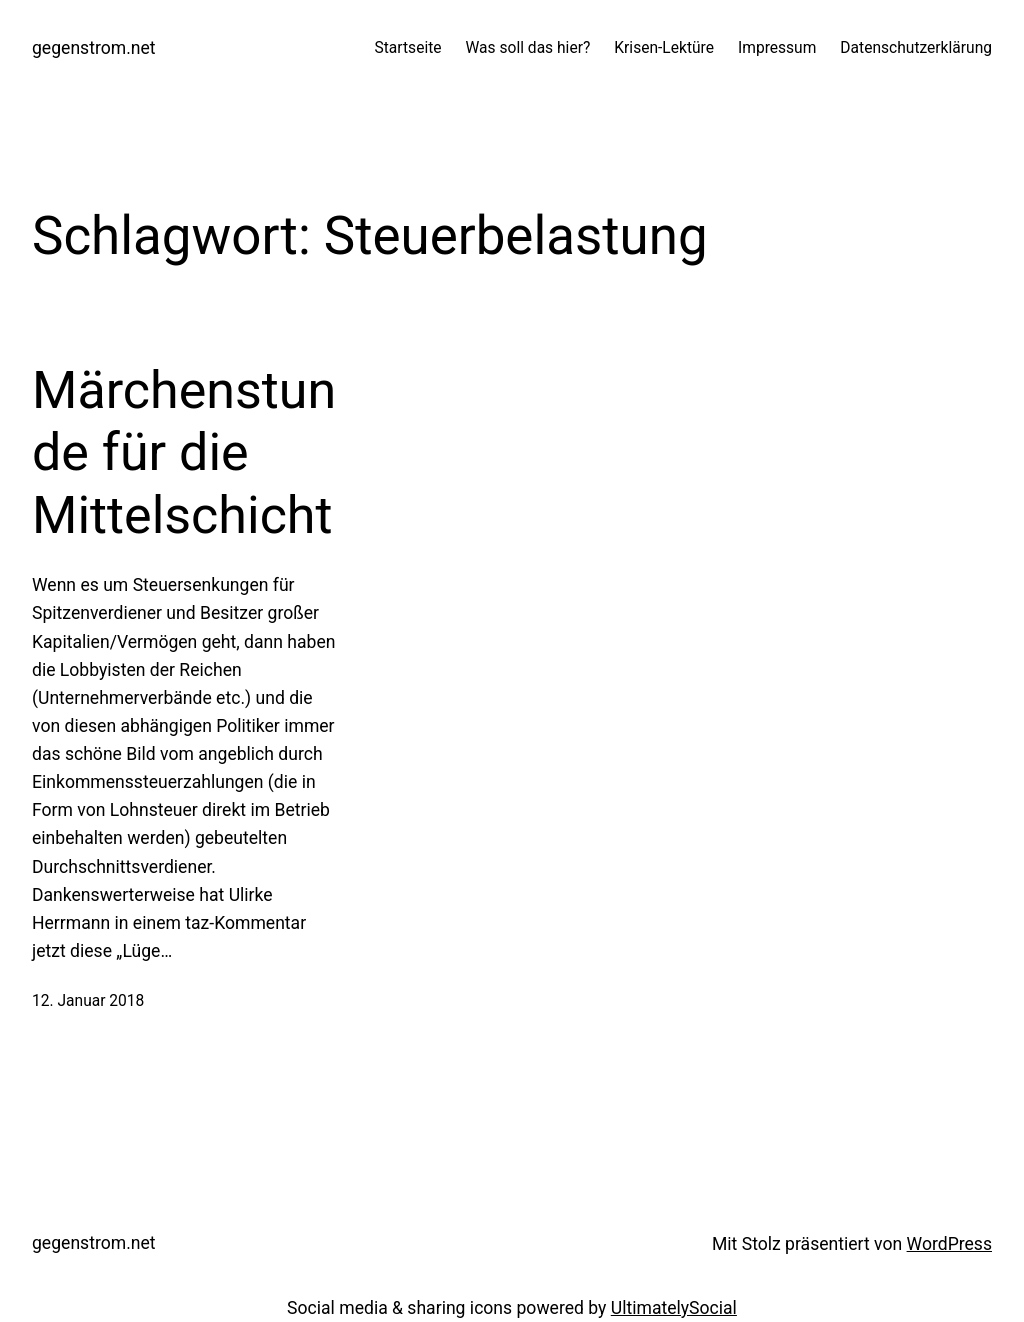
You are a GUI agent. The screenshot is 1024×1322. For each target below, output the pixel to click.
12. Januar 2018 (88, 1001)
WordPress (949, 1244)
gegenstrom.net (94, 48)
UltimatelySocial (674, 1308)
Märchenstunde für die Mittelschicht (184, 453)
